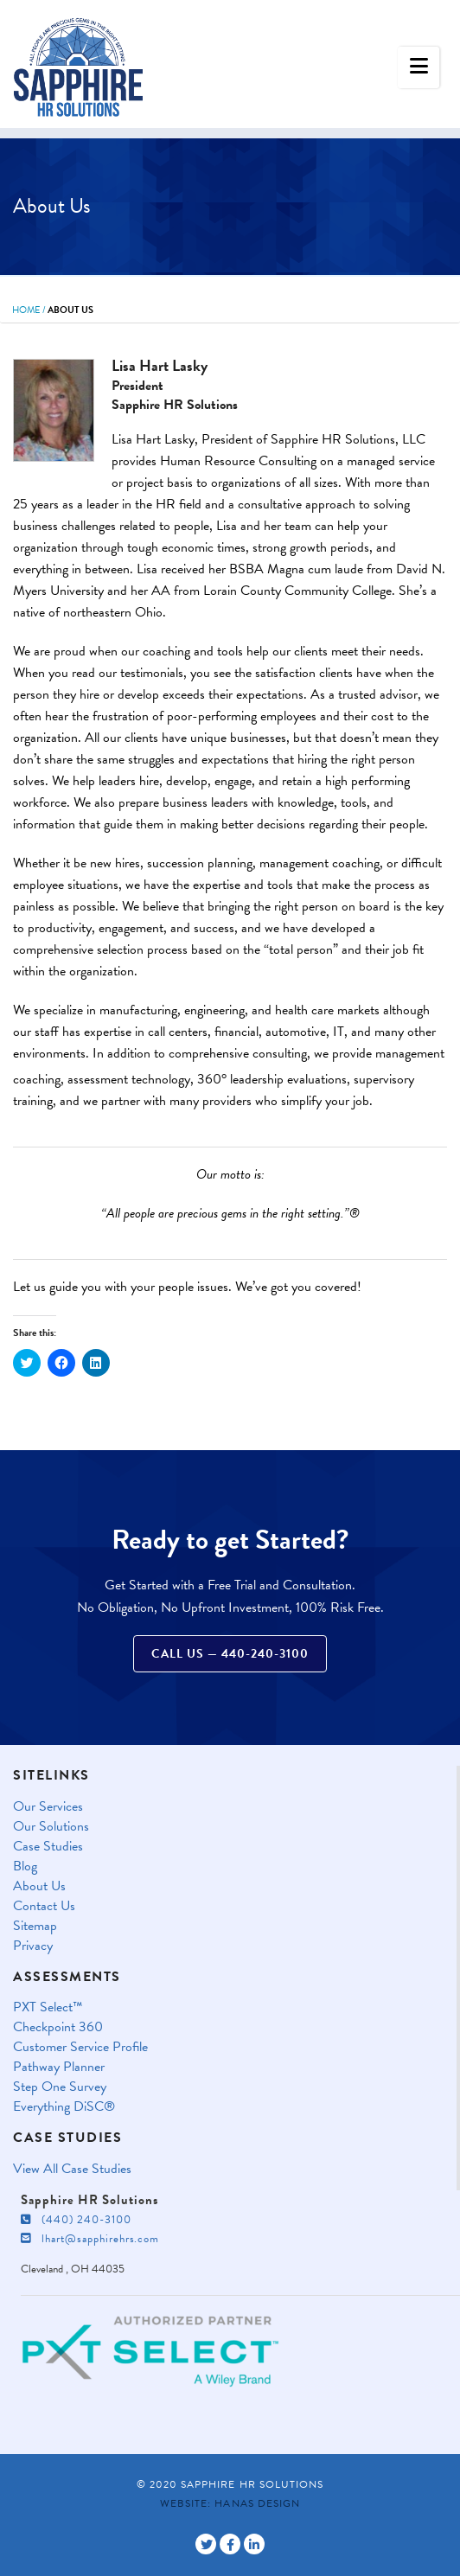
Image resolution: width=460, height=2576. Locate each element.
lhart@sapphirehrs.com (90, 2238)
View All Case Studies (72, 2169)
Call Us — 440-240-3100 (230, 1654)
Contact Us (44, 1906)
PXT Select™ (48, 2007)
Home (26, 310)
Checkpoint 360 (58, 2027)
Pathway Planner (59, 2067)
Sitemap (35, 1926)
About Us (39, 1886)
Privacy (33, 1946)
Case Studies (48, 1846)
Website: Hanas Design (229, 2503)
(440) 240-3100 (76, 2219)
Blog (25, 1866)
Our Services (48, 1806)
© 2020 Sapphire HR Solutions (230, 2484)
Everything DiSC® (64, 2107)
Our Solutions (51, 1826)
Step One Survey (59, 2087)
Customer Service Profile (80, 2047)
